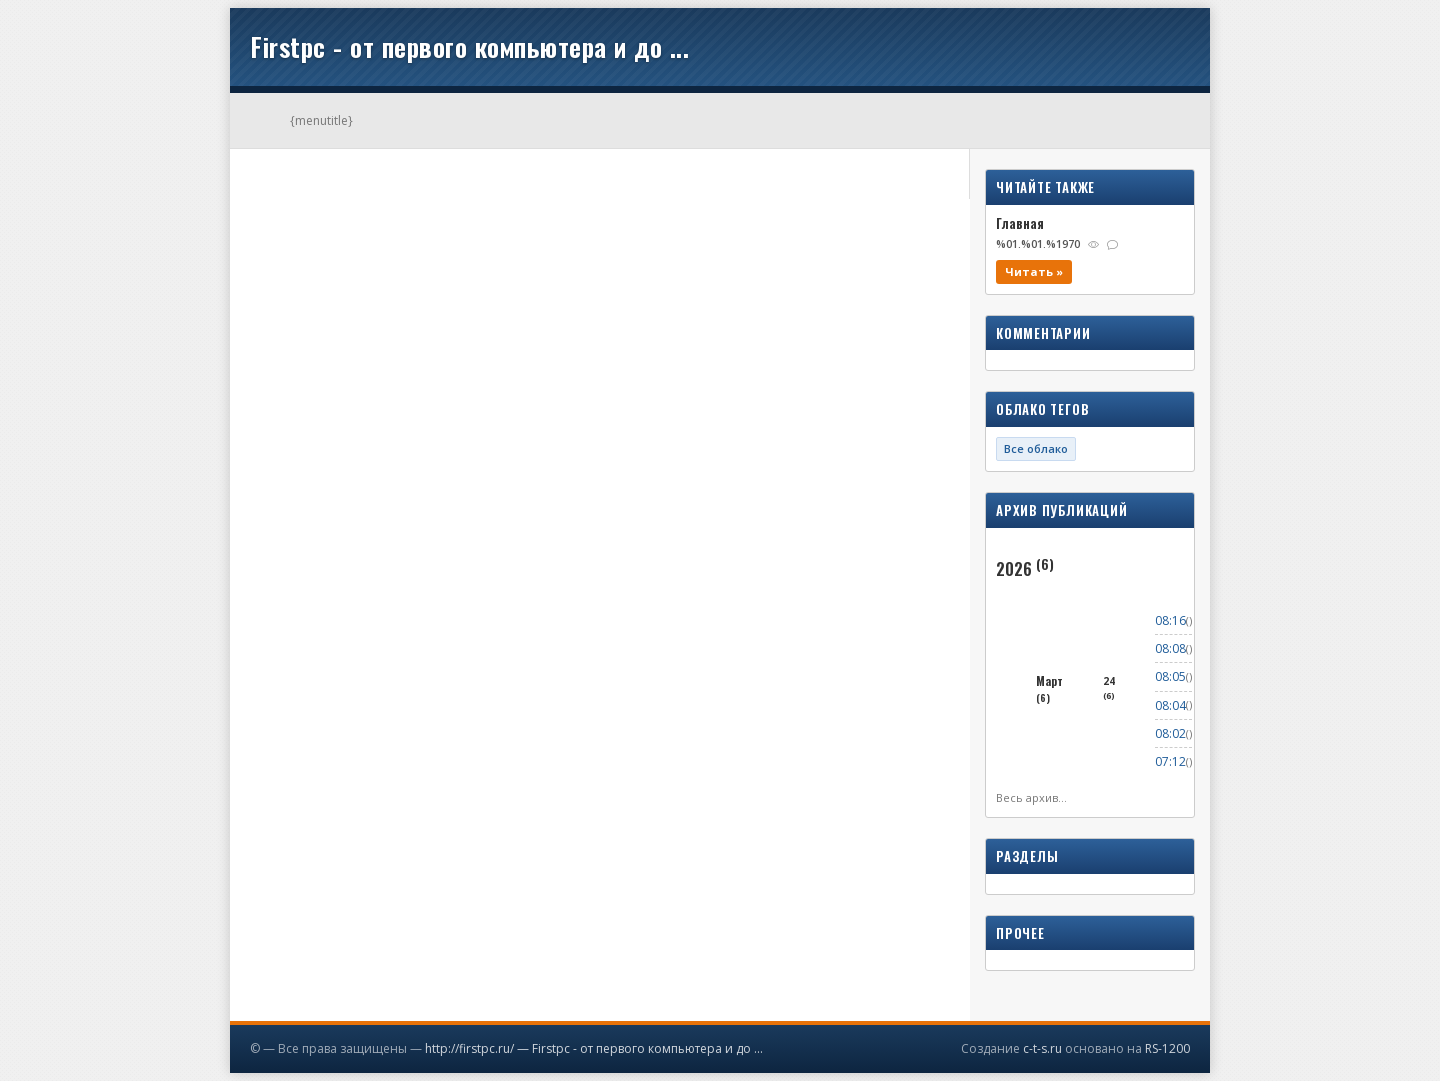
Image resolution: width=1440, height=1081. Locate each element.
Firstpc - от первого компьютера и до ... (469, 46)
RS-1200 (1167, 1048)
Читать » (1034, 271)
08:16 (1170, 620)
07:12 (1170, 761)
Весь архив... (1031, 797)
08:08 (1170, 648)
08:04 (1170, 705)
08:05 (1170, 676)
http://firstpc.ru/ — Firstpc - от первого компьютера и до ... (594, 1048)
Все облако (1036, 448)
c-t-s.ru (1042, 1048)
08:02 (1170, 733)
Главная (1020, 223)
